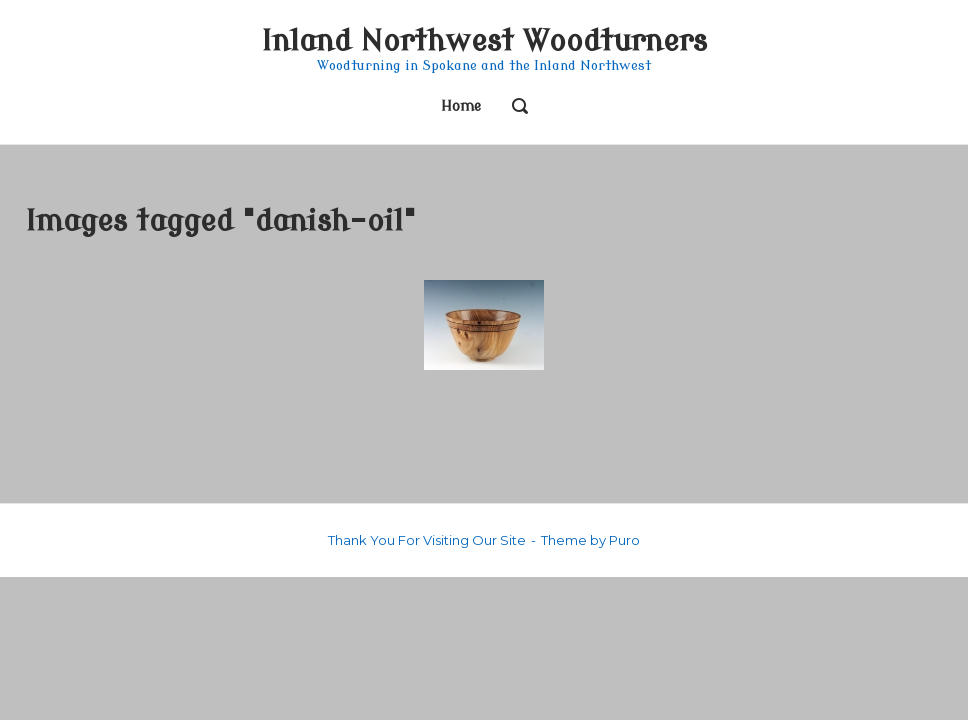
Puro (624, 540)
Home (461, 106)
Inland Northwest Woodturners (484, 41)
